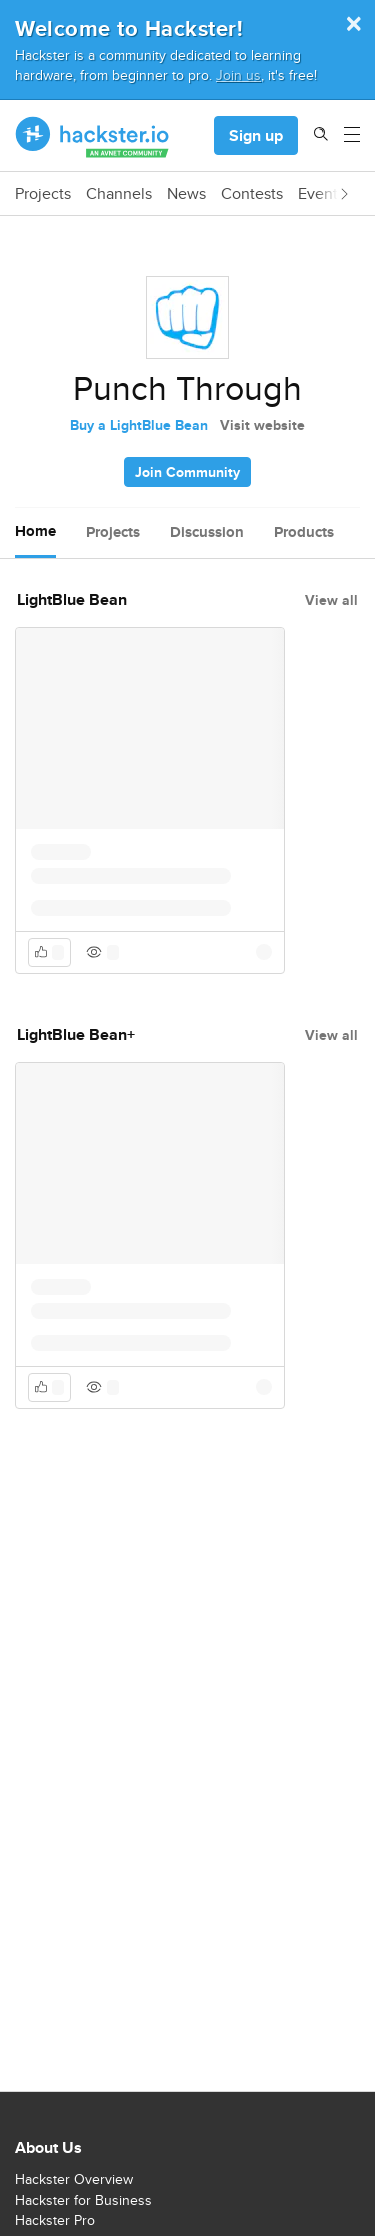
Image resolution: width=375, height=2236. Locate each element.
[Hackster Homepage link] (92, 136)
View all (331, 600)
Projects (43, 194)
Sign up (256, 135)
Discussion (207, 532)
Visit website (262, 425)
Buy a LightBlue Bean (139, 425)
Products (304, 532)
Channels (119, 194)
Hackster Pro (55, 2220)
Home (35, 531)
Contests (252, 194)
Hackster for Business (83, 2200)
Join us (238, 74)
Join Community (187, 472)
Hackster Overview (74, 2179)
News (186, 194)
